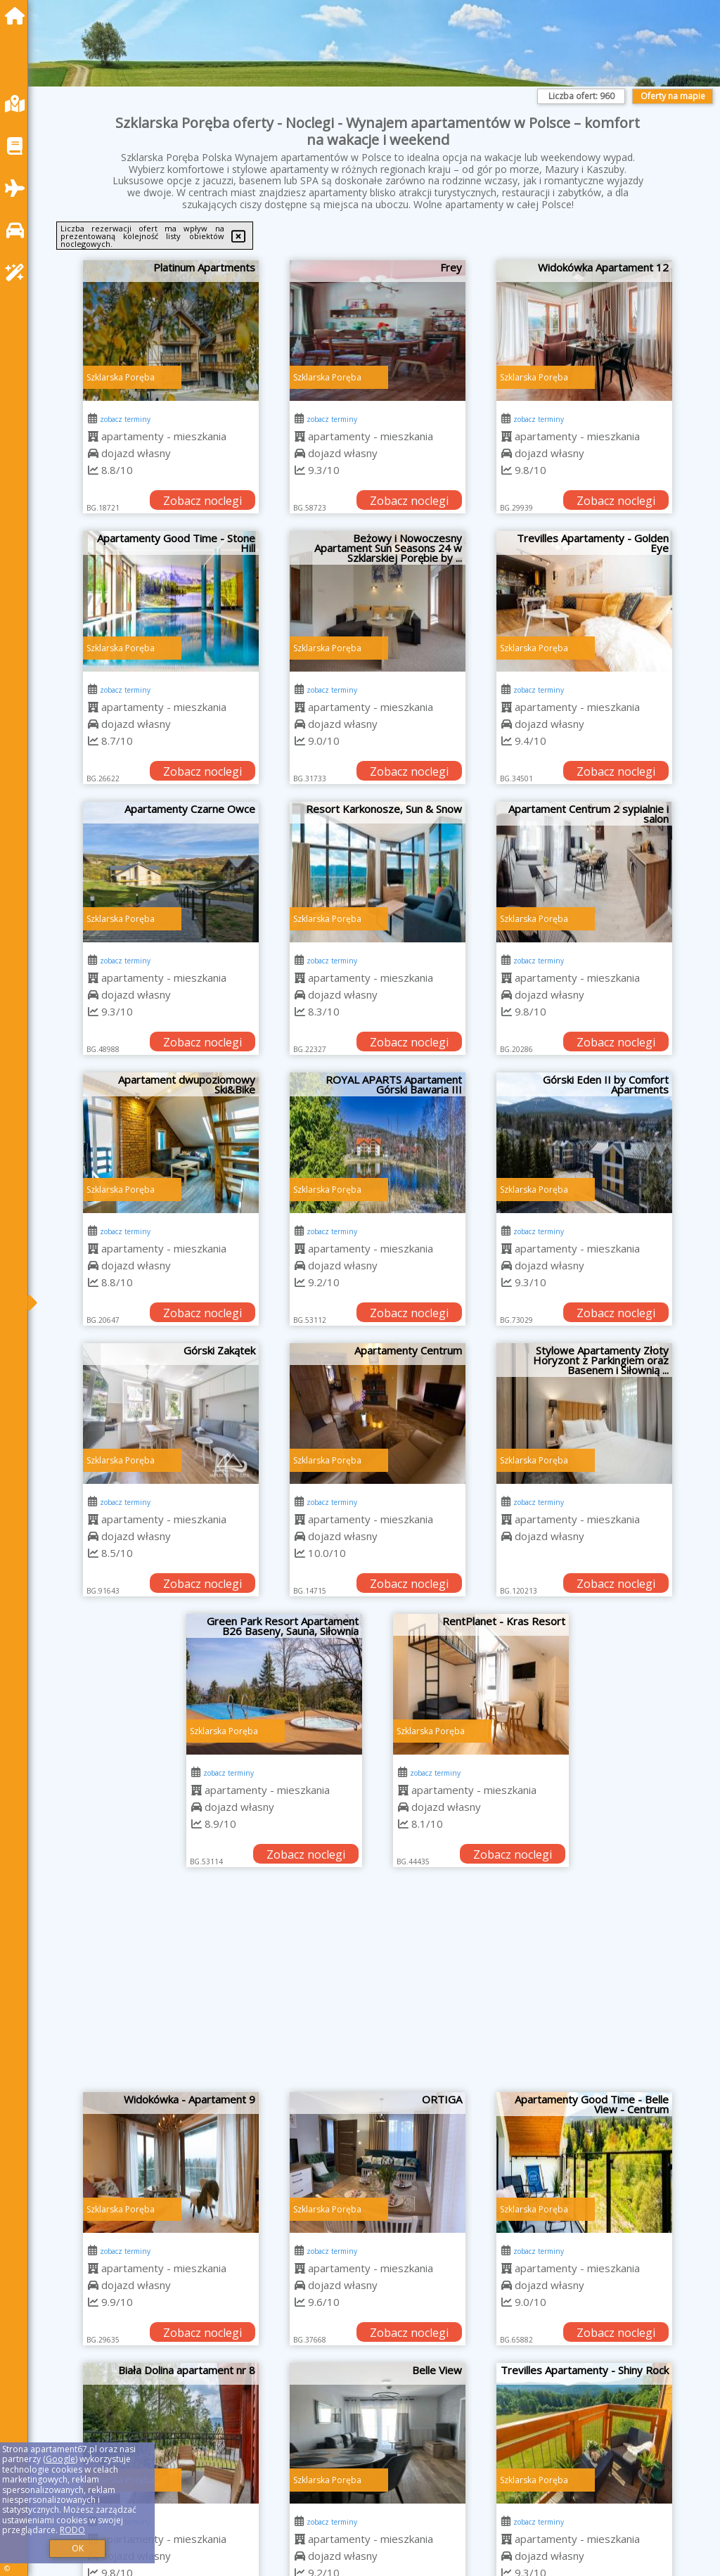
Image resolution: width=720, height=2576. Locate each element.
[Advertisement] (378, 1986)
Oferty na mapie (673, 96)
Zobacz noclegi (202, 500)
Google (60, 2459)
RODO (72, 2530)
